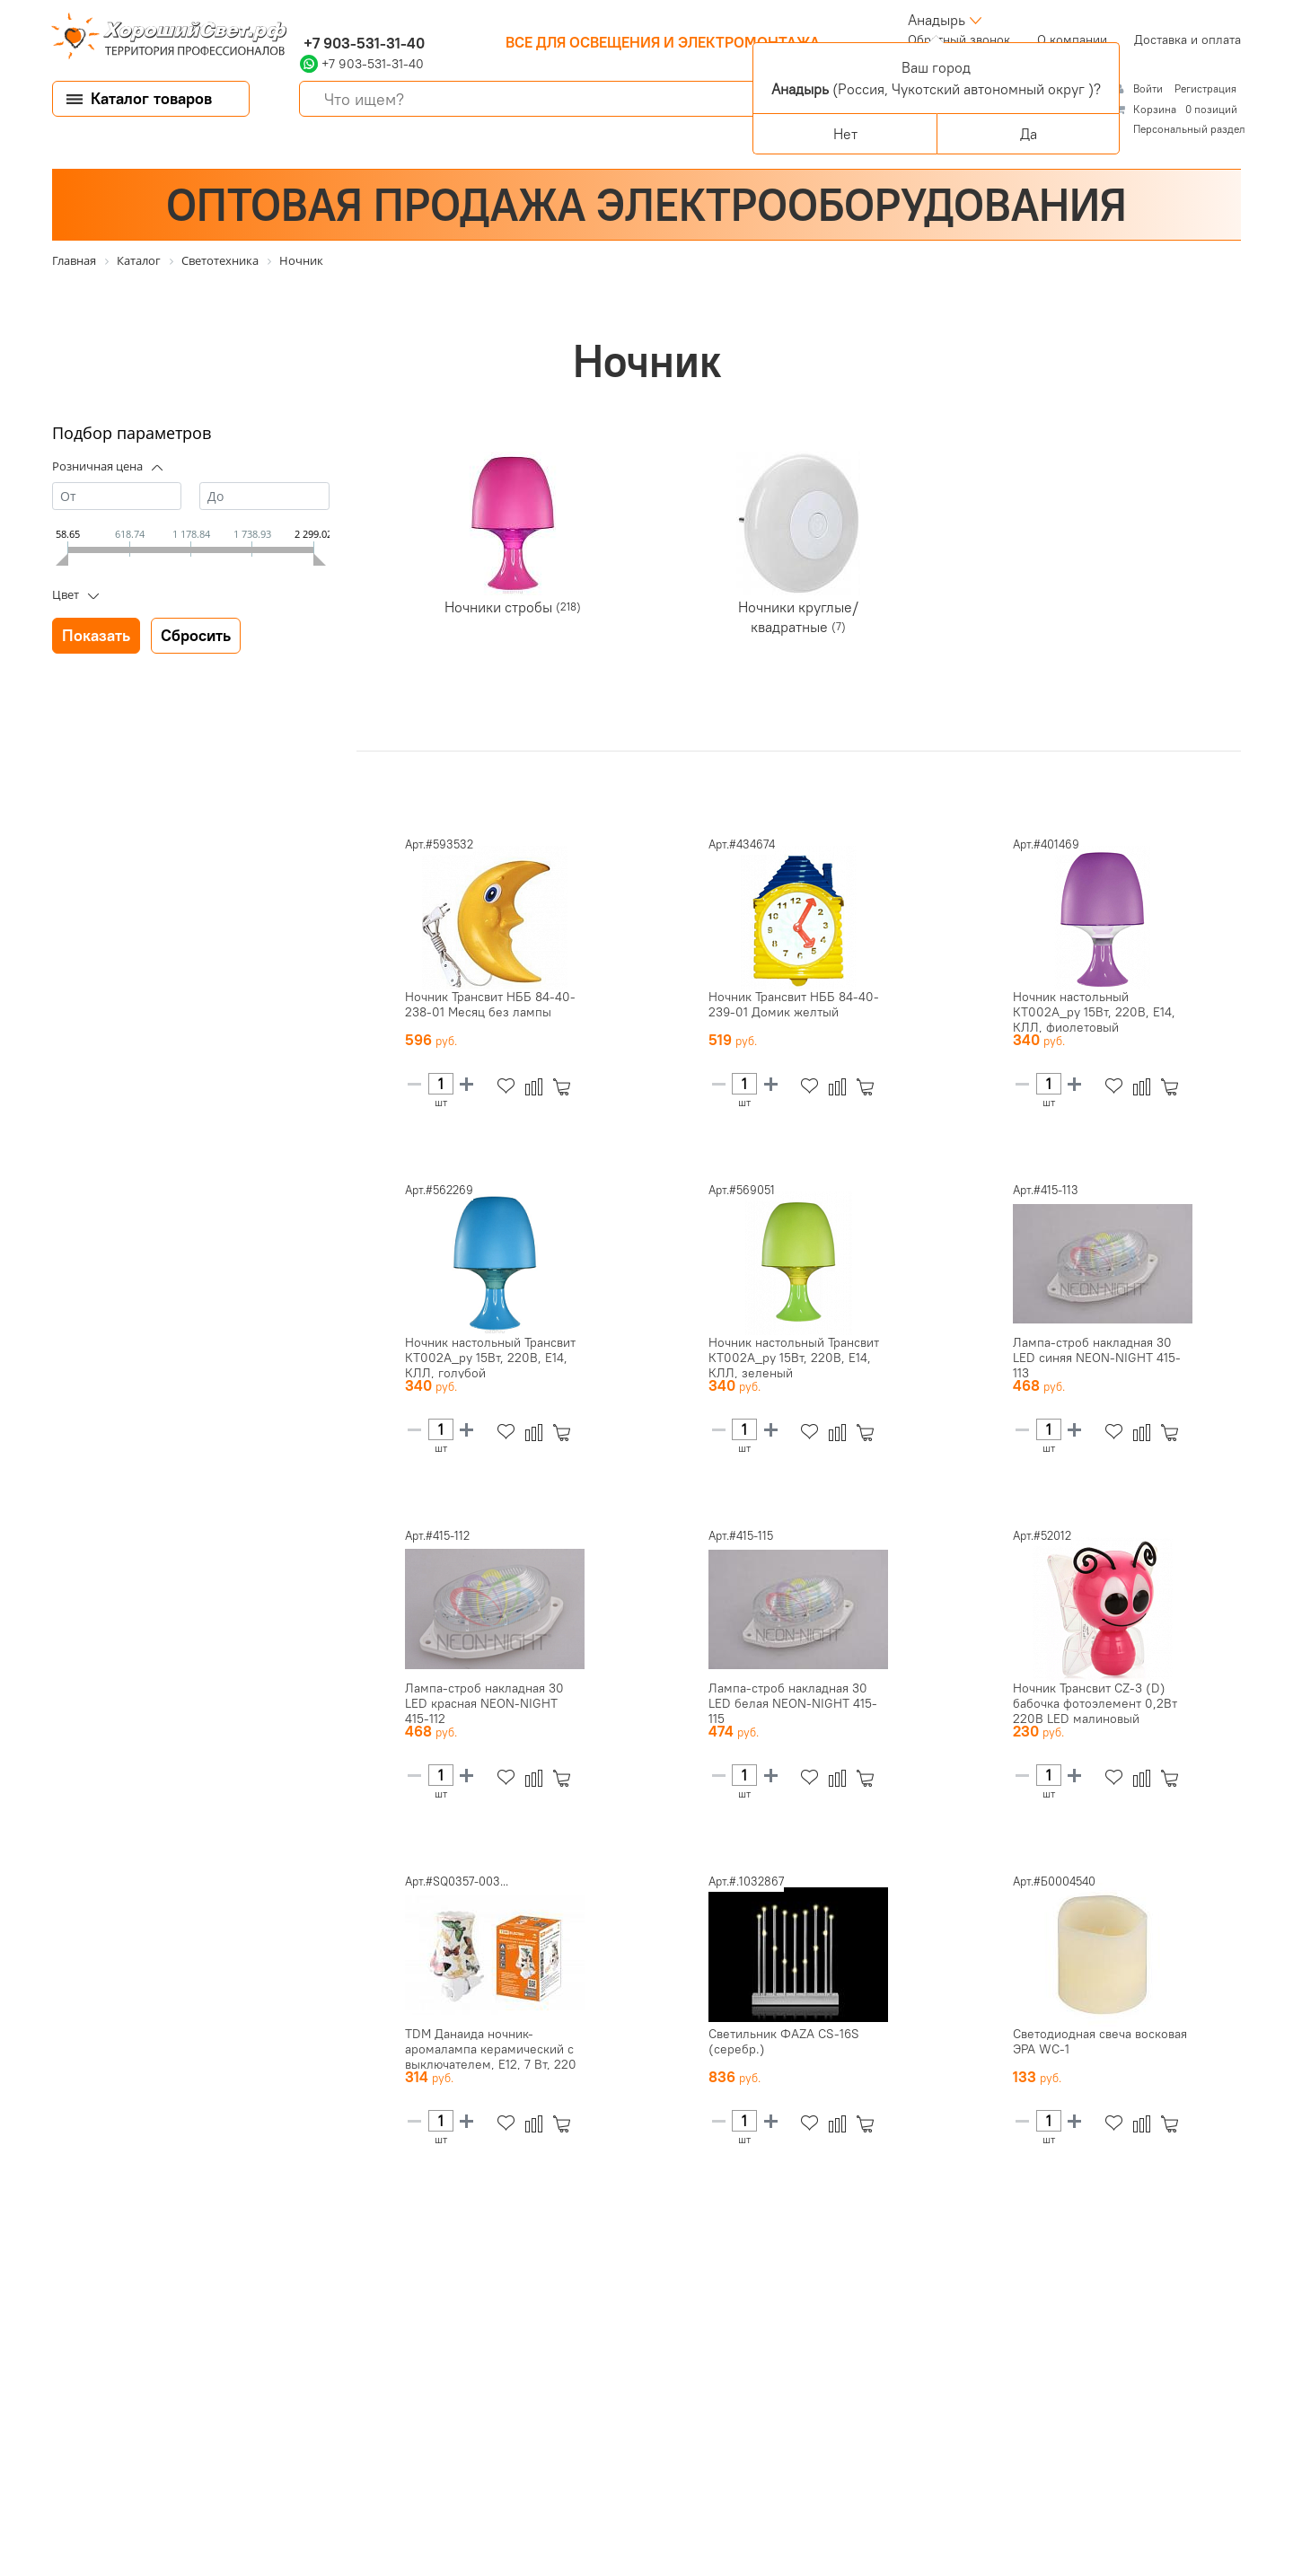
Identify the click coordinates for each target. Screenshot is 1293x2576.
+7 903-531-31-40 (362, 43)
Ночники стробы (500, 607)
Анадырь (936, 20)
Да (1028, 134)
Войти (1149, 88)
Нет (845, 134)
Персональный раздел (1189, 129)
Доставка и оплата (1187, 39)
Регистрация (1205, 88)
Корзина (1154, 109)
